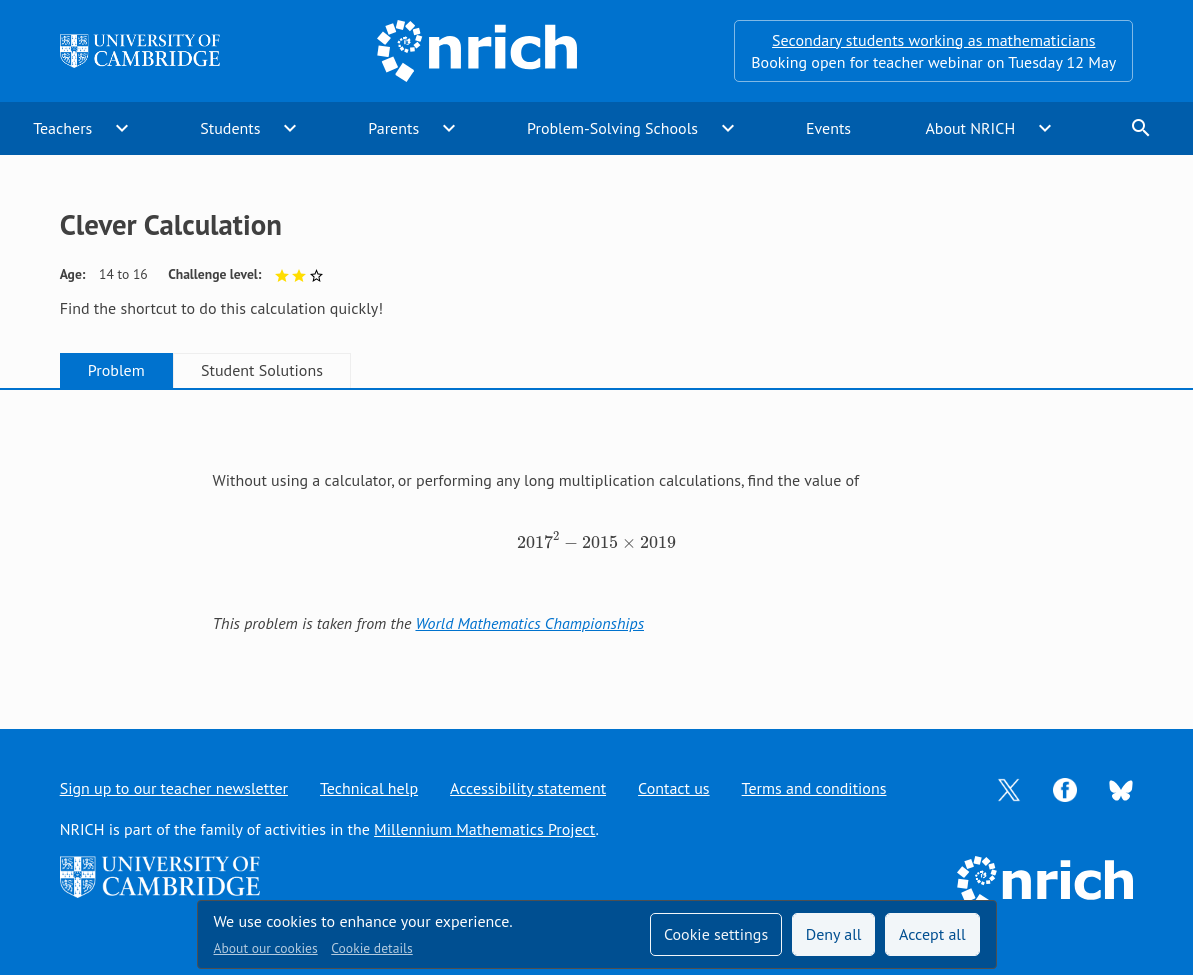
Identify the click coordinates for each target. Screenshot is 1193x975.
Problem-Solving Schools (612, 128)
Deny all (834, 934)
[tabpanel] (597, 540)
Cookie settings (716, 934)
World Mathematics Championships (529, 623)
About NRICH (970, 128)
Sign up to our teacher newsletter (174, 788)
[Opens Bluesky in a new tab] (1121, 789)
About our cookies (266, 948)
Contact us (674, 788)
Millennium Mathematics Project (484, 829)
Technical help (369, 788)
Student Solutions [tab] (262, 370)
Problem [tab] (116, 370)
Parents (393, 128)
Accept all (932, 934)
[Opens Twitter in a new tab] (1009, 788)
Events (828, 128)
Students (230, 128)
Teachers (62, 128)
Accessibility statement (528, 788)
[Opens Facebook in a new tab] (1065, 788)
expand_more (122, 128)
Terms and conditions (814, 788)
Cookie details (371, 948)
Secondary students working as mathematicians (933, 40)
